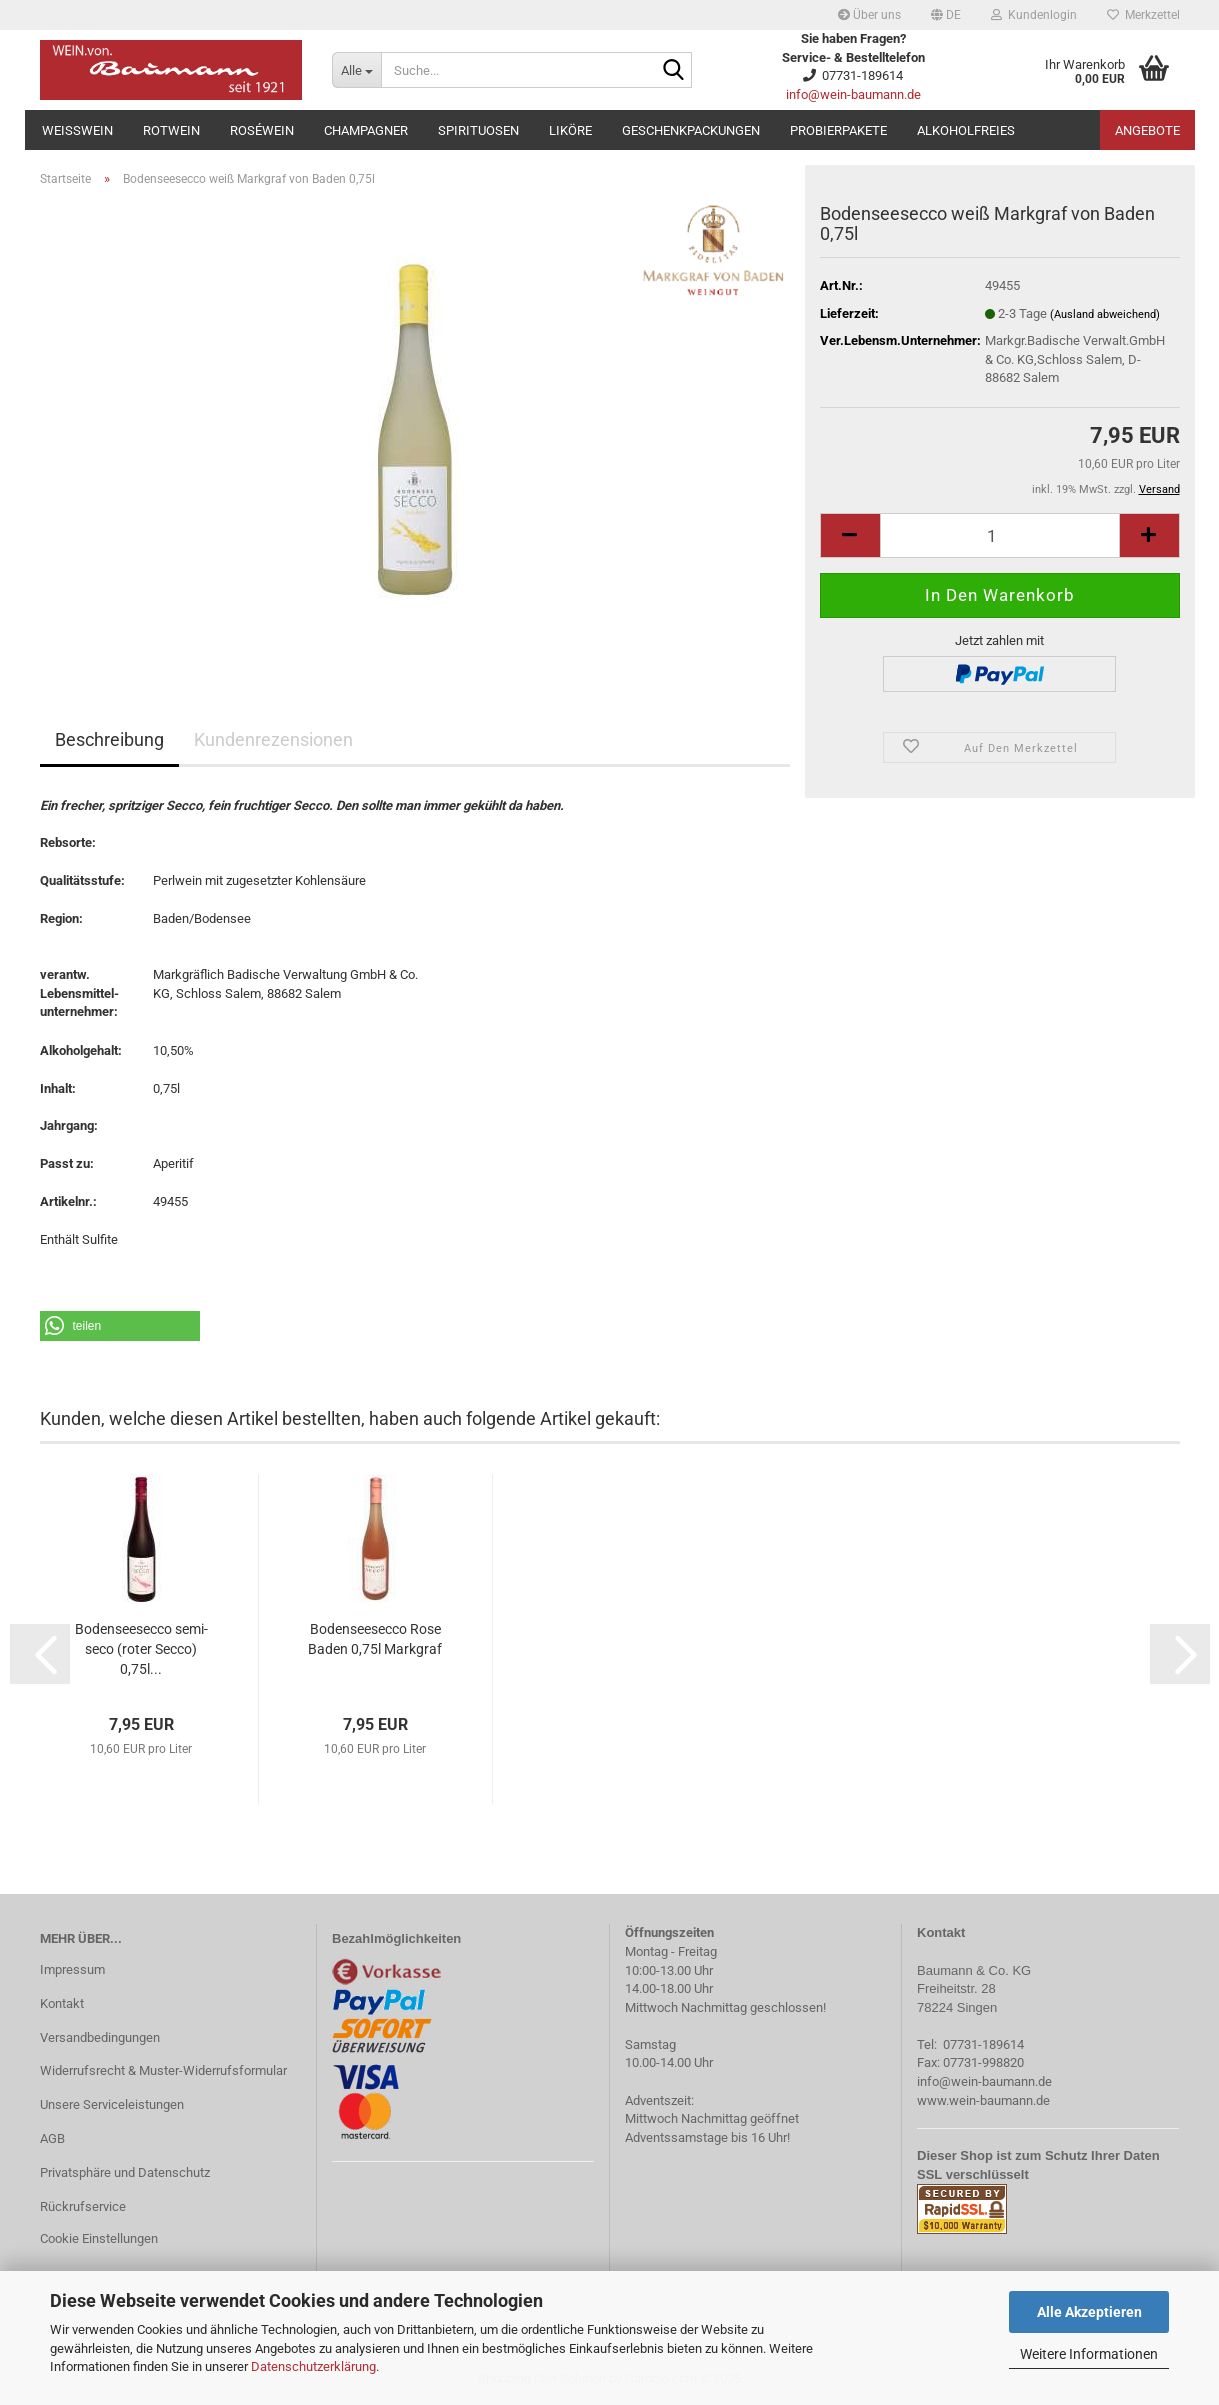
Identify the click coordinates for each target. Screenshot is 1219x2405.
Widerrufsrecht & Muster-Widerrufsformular (163, 2070)
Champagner (366, 130)
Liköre (570, 130)
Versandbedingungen (100, 2037)
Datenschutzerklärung (313, 2366)
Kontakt (62, 2003)
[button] (946, 15)
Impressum (72, 1969)
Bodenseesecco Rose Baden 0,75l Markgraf (375, 1639)
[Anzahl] (1000, 535)
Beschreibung (109, 739)
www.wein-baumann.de (983, 2100)
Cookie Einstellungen (99, 2238)
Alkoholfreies (966, 130)
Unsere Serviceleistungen (112, 2104)
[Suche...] (356, 70)
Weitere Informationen (1089, 2354)
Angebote (1147, 130)
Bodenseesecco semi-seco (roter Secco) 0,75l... (141, 1649)
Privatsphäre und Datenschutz (125, 2172)
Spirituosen (478, 130)
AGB (52, 2138)
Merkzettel (1143, 15)
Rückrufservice (83, 2206)
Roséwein (262, 130)
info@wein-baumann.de (853, 94)
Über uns (869, 15)
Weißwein (77, 130)
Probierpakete (838, 130)
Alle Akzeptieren (1089, 2312)
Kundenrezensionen (273, 739)
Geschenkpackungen (691, 130)
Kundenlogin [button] (1034, 15)
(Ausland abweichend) (1105, 314)
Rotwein (171, 130)
